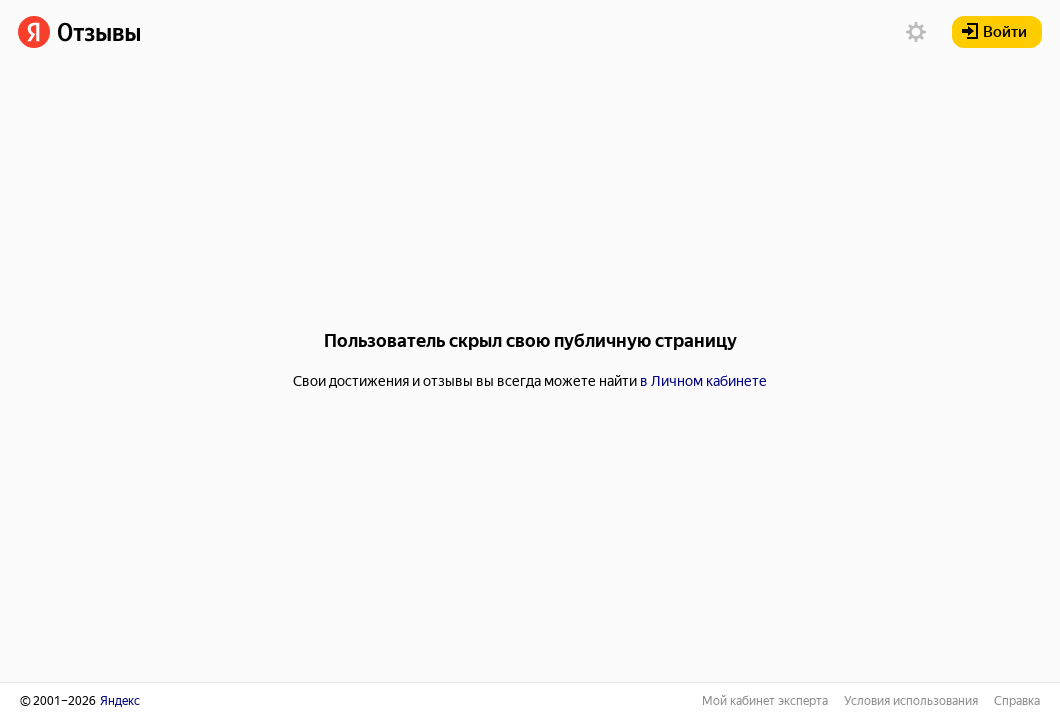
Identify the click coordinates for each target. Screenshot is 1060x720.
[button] (916, 32)
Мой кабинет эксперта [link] (765, 701)
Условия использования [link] (911, 701)
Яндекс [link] (120, 701)
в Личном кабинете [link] (703, 381)
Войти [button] (994, 32)
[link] (79, 32)
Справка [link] (1017, 701)
